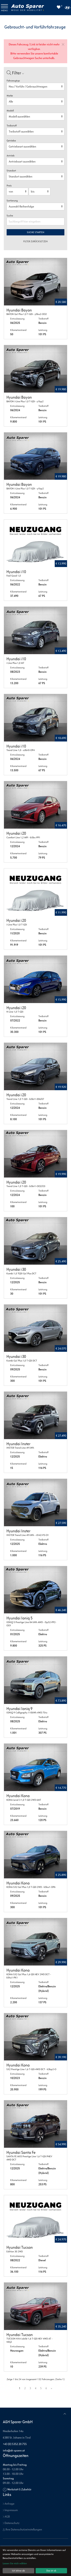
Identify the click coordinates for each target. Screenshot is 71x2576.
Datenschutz (11, 2523)
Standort (11, 170)
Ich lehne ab (18, 2570)
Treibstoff (12, 125)
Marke (10, 95)
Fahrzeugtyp (13, 80)
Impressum (10, 2510)
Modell (10, 110)
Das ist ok (51, 2570)
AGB (6, 2516)
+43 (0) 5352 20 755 (15, 2444)
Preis (9, 185)
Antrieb (11, 155)
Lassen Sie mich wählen (15, 2563)
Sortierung (12, 200)
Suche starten (35, 232)
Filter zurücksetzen (35, 241)
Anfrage (8, 2503)
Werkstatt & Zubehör (19, 2489)
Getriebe (11, 140)
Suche (10, 215)
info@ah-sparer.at (14, 2450)
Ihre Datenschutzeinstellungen (22, 2529)
